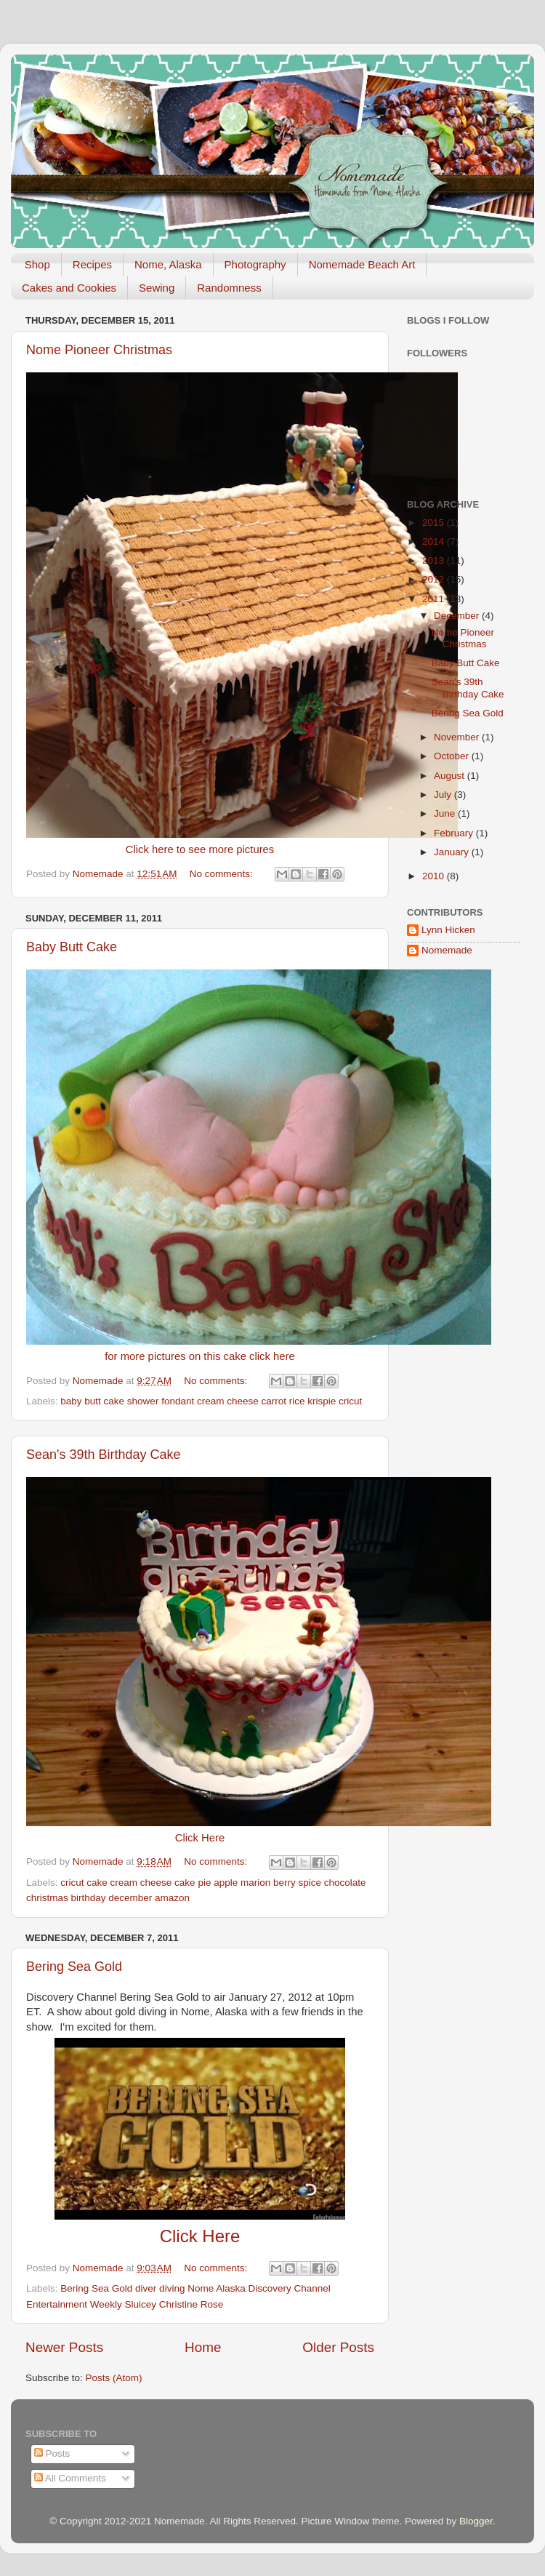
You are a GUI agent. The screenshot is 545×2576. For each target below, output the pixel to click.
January (453, 852)
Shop (37, 264)
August (450, 775)
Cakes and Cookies (69, 287)
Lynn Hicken (448, 929)
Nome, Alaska (168, 264)
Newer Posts (64, 2347)
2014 (434, 541)
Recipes (92, 264)
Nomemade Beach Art (362, 264)
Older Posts (338, 2347)
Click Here (200, 1838)
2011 (434, 598)
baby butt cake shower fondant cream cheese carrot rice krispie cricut (211, 1401)
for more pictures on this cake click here (200, 1356)
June (446, 813)
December (458, 615)
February (455, 833)
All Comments (70, 2478)
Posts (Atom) (114, 2377)
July (444, 794)
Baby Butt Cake (71, 947)
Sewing (156, 287)
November (458, 737)
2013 (434, 560)
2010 (434, 876)
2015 (434, 522)
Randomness (229, 287)
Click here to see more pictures (200, 849)
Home (203, 2347)
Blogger (476, 2521)
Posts (52, 2453)
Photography (255, 264)
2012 (434, 579)
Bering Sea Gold (74, 1966)
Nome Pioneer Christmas (99, 350)
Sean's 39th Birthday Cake (103, 1454)
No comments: (223, 873)
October (453, 756)
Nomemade (446, 950)
